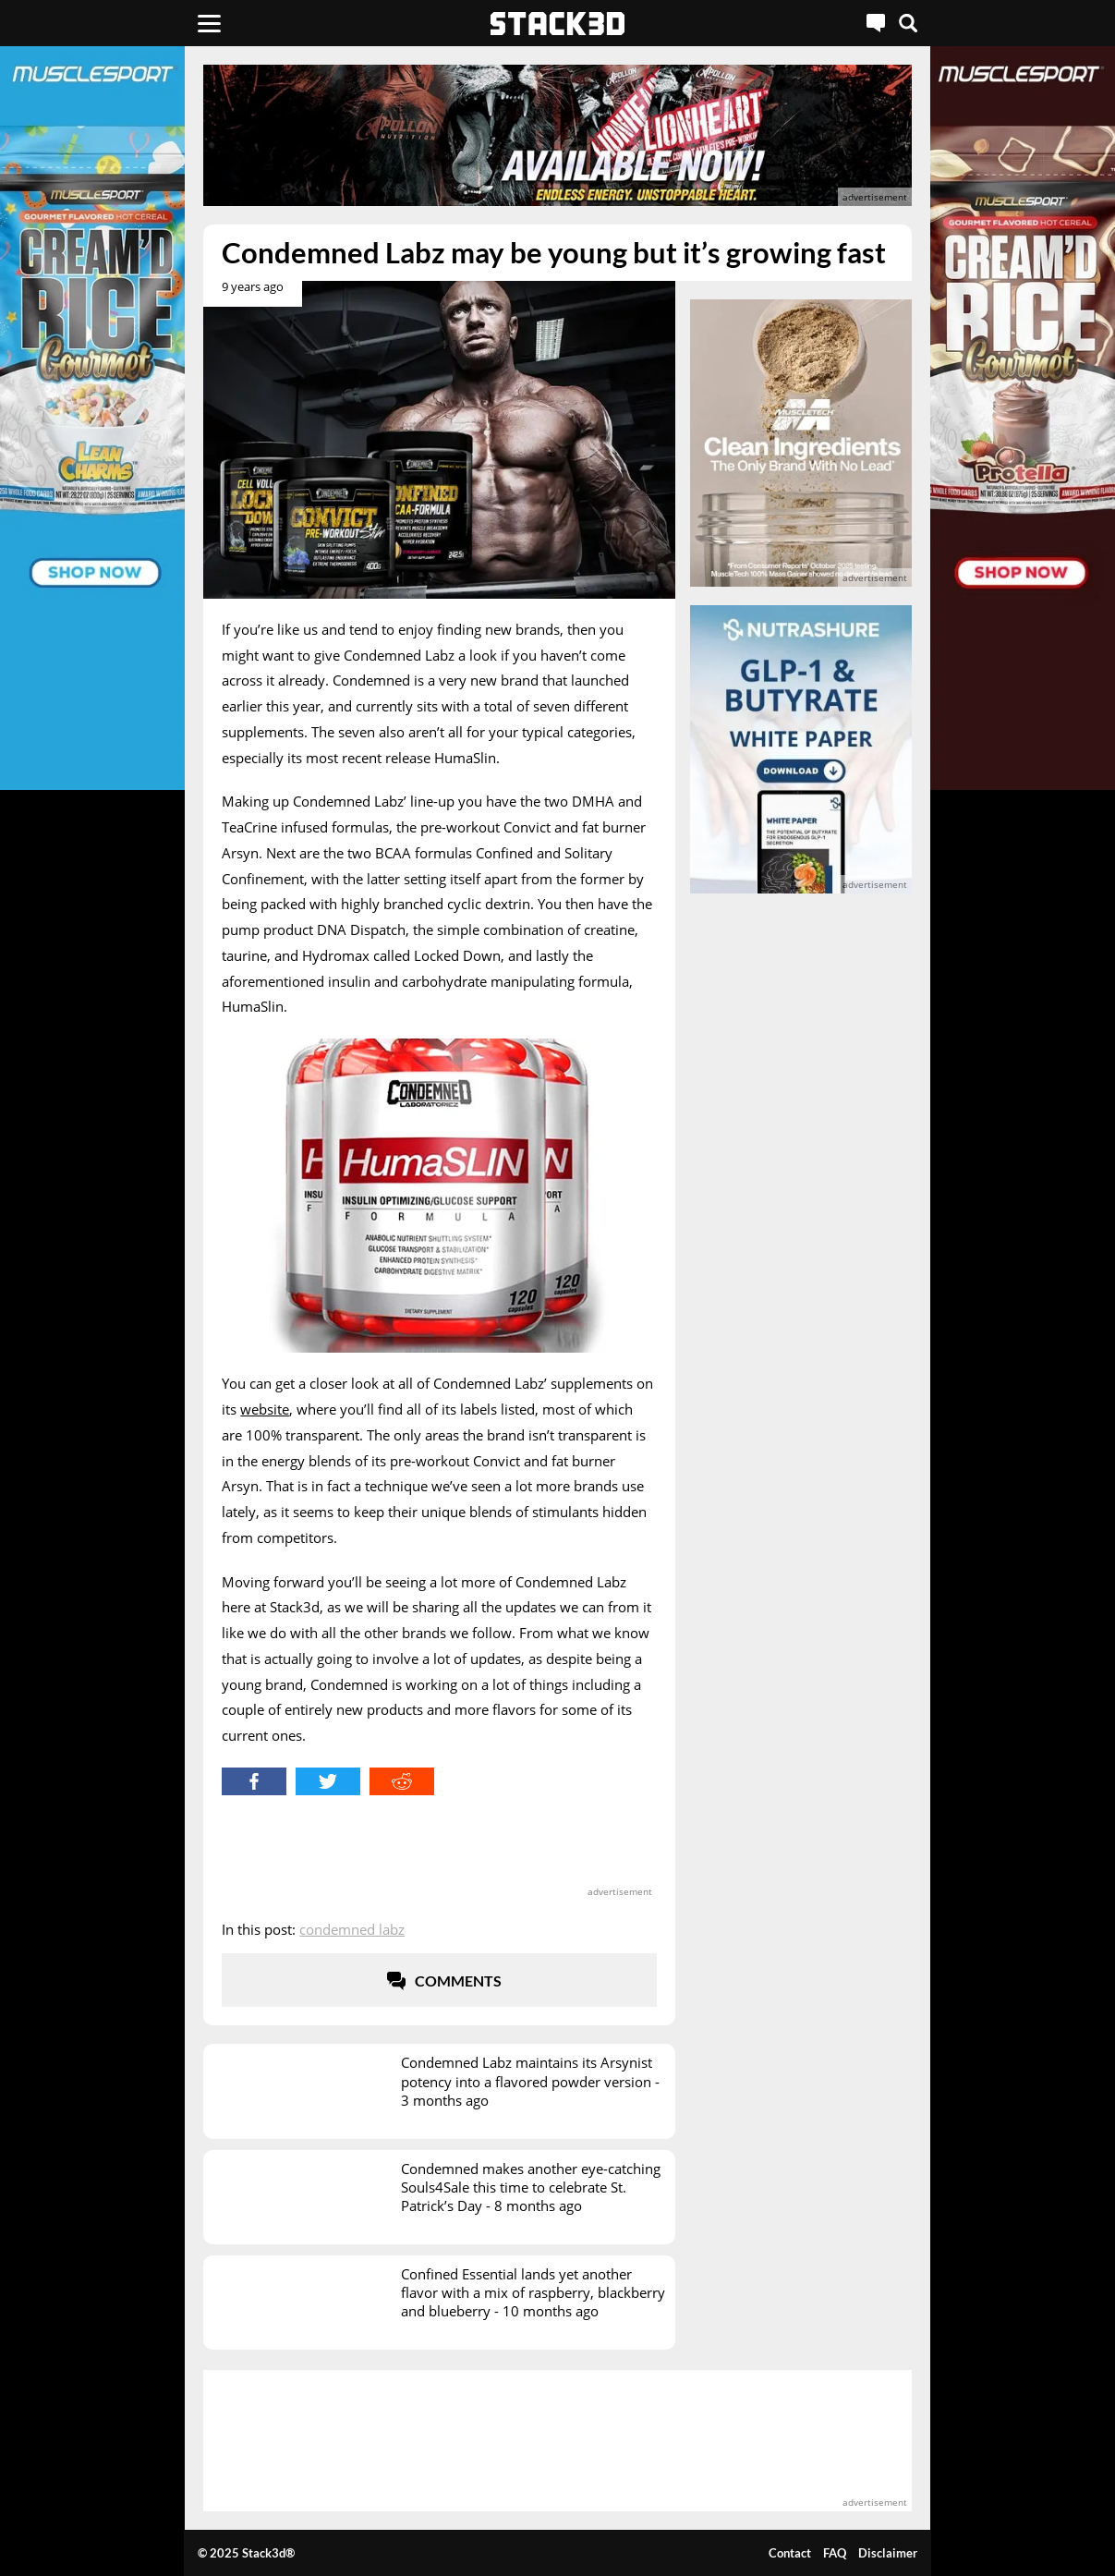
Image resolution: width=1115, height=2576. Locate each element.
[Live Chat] (876, 23)
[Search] (908, 23)
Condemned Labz (352, 1929)
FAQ (834, 2553)
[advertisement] (557, 135)
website (264, 1409)
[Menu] (209, 23)
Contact (790, 2553)
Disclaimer (887, 2553)
